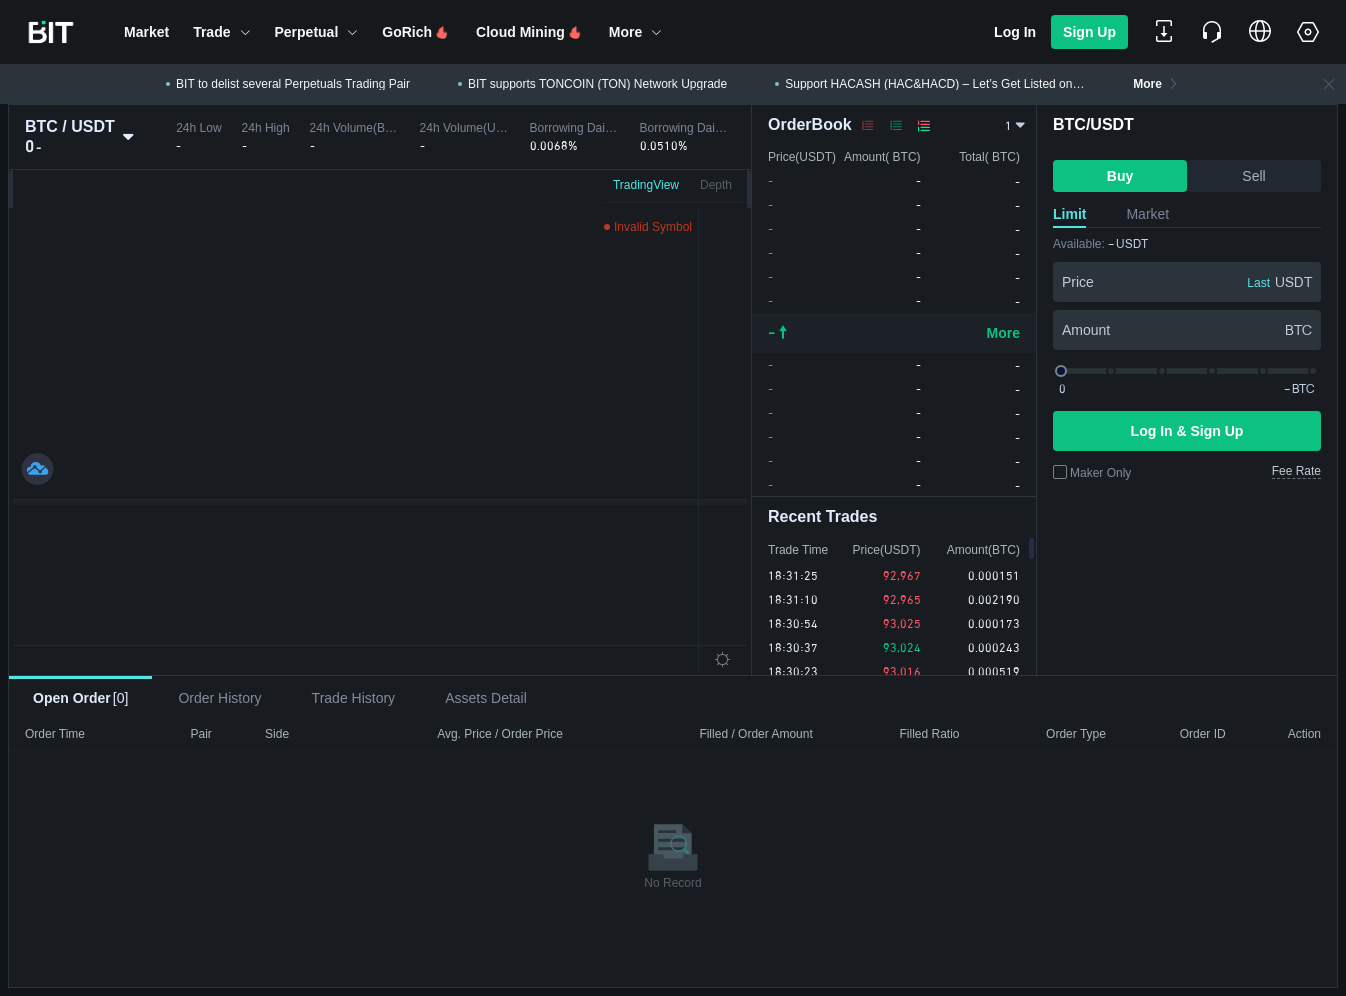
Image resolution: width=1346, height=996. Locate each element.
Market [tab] (1147, 214)
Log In (1015, 32)
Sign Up (1089, 32)
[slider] (1187, 370)
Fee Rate (1296, 471)
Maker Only (1100, 473)
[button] (146, 32)
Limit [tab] (1069, 214)
